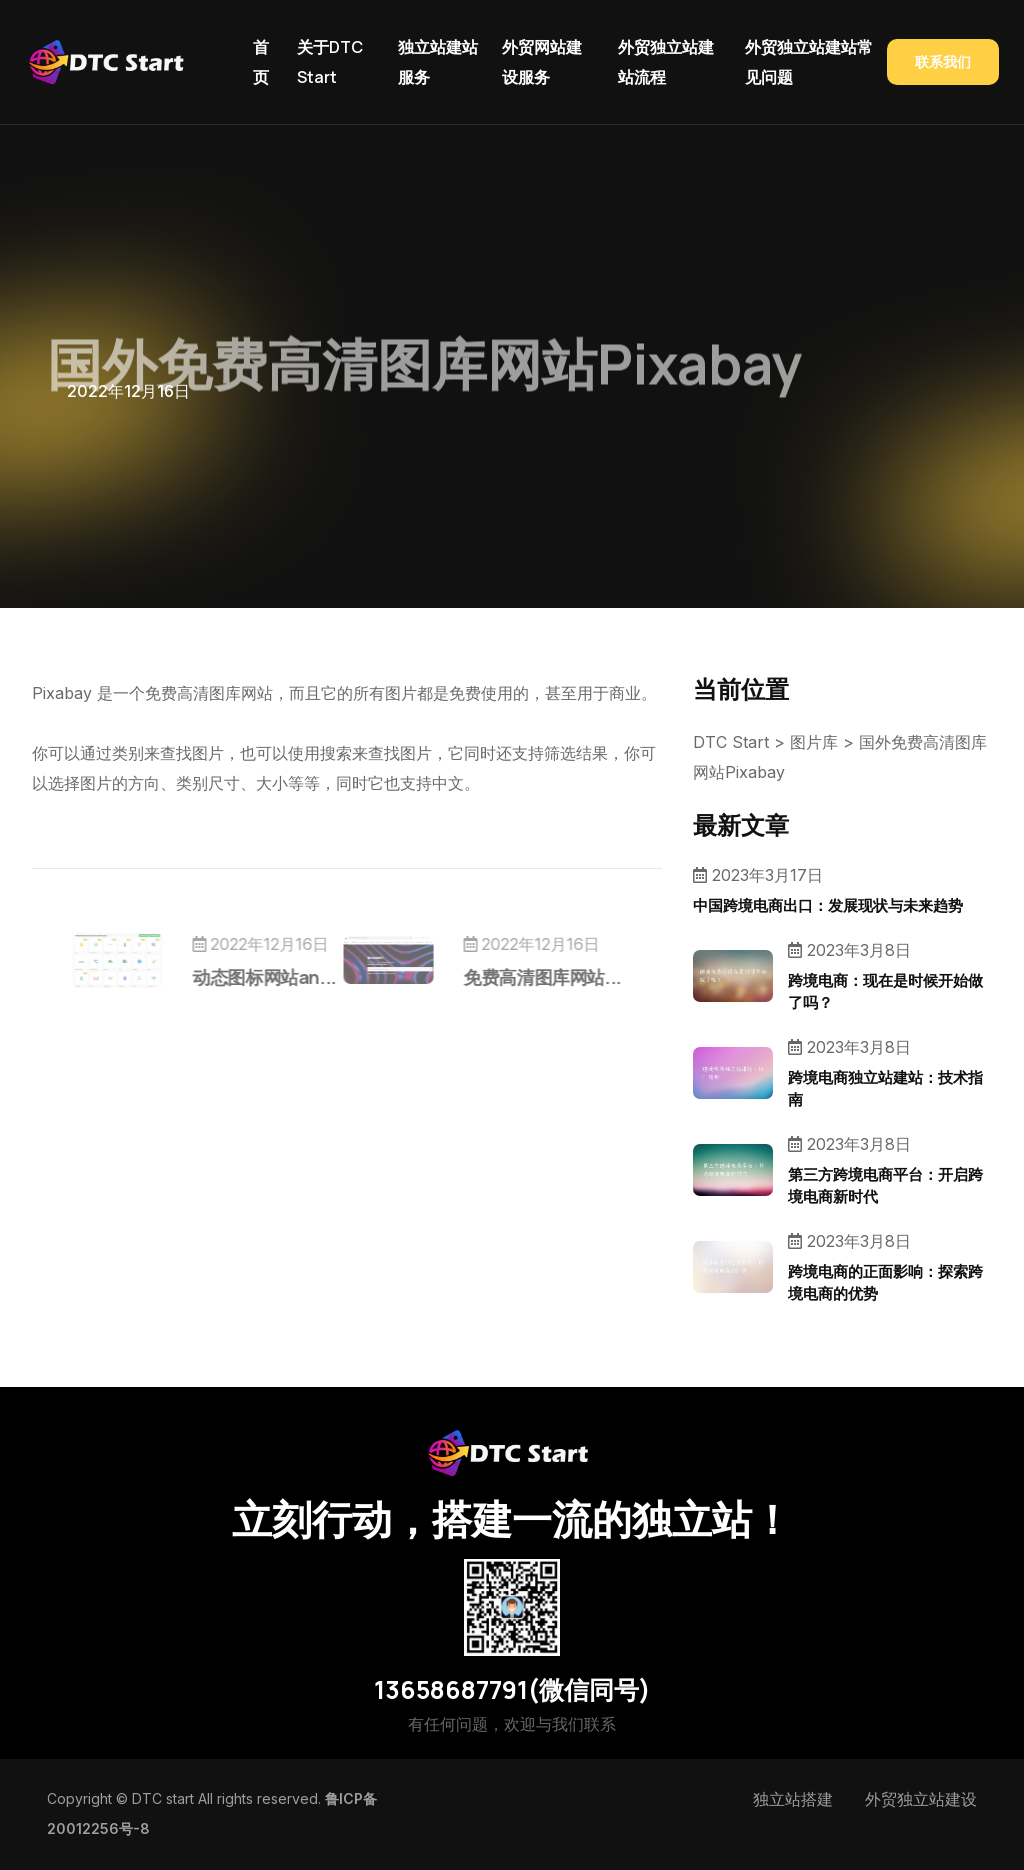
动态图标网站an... (302, 977)
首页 (261, 62)
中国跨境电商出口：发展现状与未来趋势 (828, 905)
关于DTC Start (330, 62)
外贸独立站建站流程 (666, 62)
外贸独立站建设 (921, 1799)
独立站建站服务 (438, 62)
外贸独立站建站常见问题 (809, 62)
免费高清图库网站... (505, 977)
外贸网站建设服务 (542, 62)
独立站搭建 (793, 1799)
